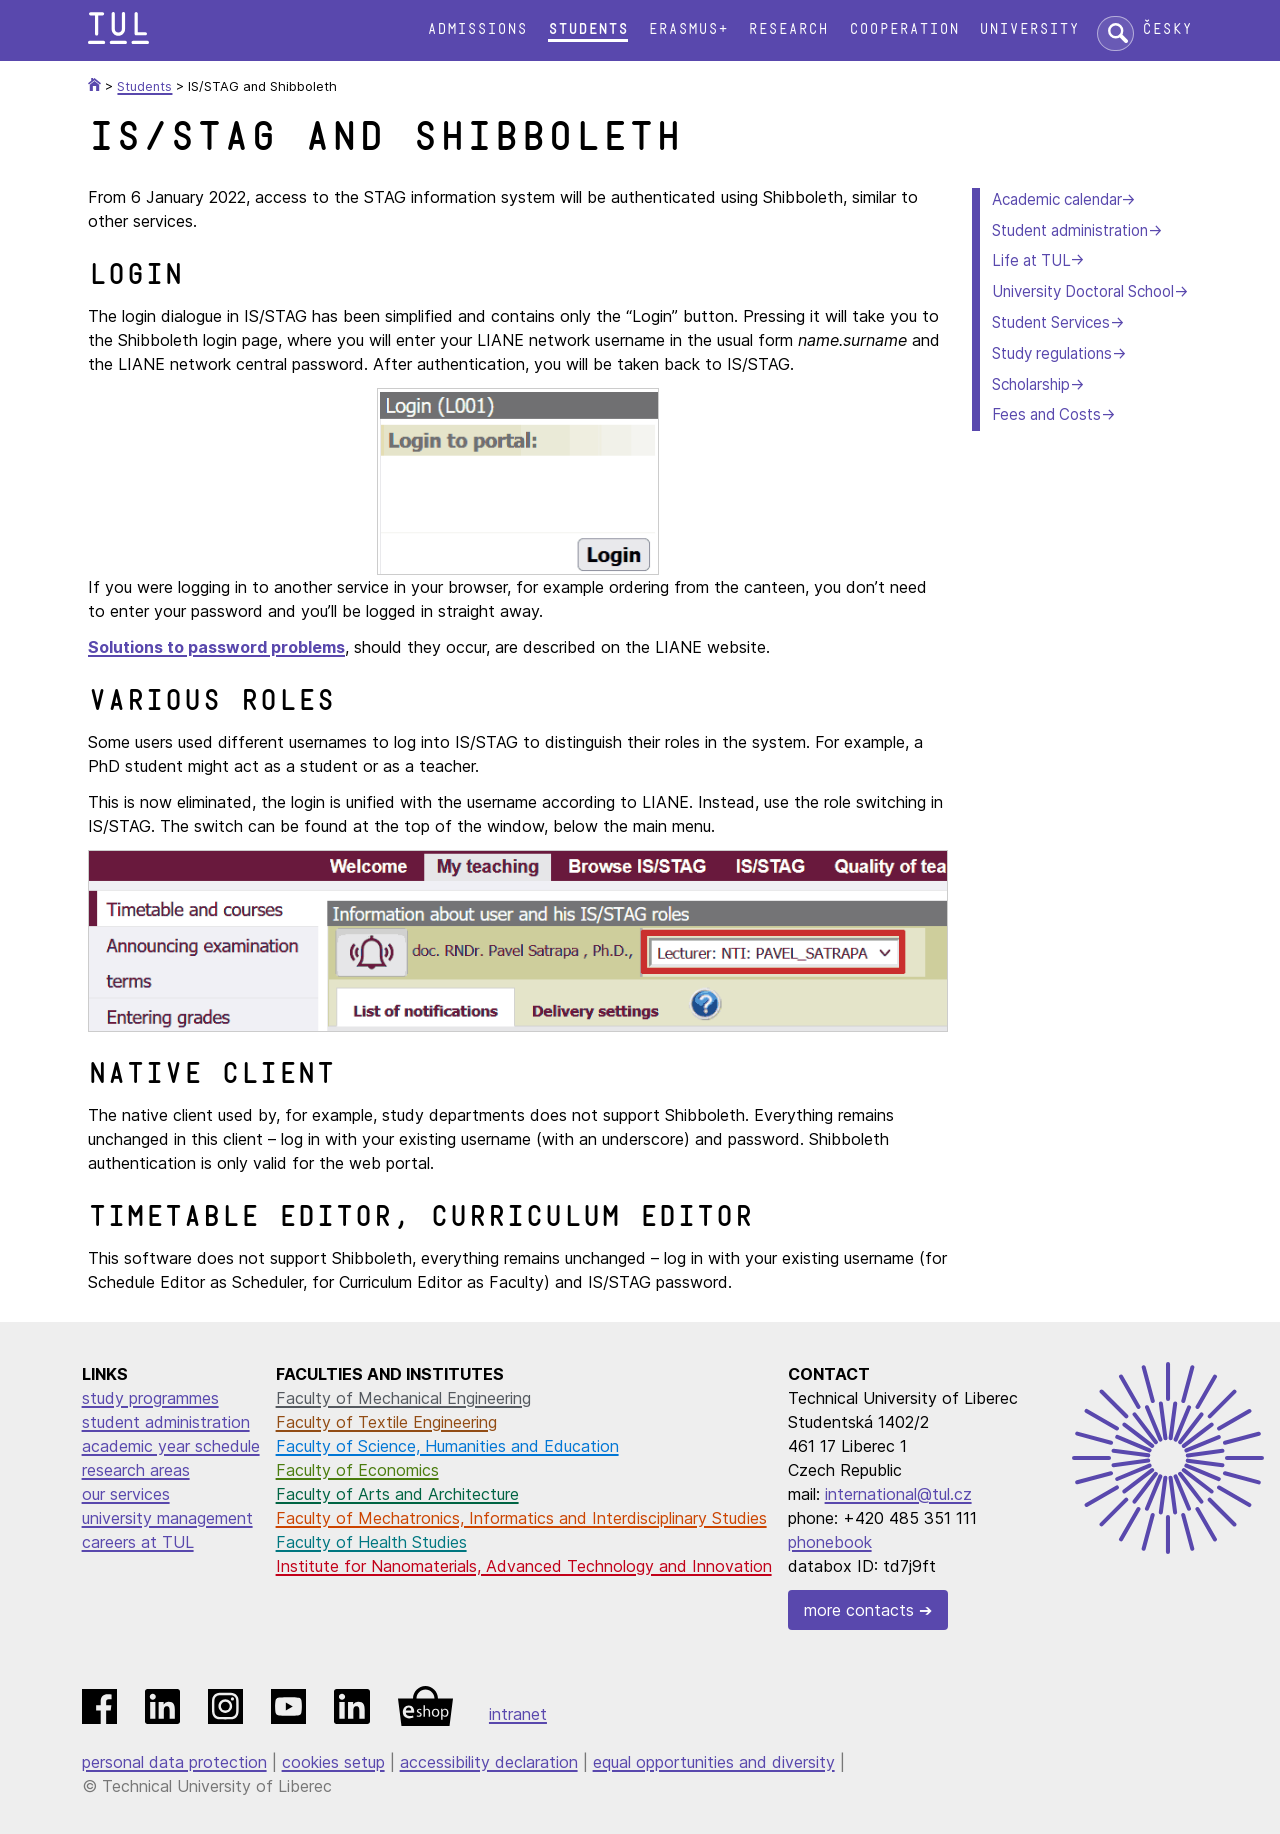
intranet (518, 1714)
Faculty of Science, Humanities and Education (447, 1446)
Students (588, 29)
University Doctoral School (1083, 291)
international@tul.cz (898, 1494)
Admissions (477, 29)
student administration (166, 1422)
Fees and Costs (1046, 414)
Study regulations (1052, 353)
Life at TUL (1031, 260)
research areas (136, 1470)
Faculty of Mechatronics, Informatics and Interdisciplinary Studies (521, 1518)
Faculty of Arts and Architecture (397, 1494)
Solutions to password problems (216, 647)
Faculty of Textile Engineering (386, 1422)
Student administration (1070, 230)
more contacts (859, 1610)
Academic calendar (1056, 199)
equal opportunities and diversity (714, 1762)
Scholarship (1031, 384)
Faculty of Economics (357, 1470)
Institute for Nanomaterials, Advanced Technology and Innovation (524, 1566)
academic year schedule (171, 1446)
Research (788, 29)
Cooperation (904, 29)
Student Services (1051, 322)
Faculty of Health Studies (371, 1542)
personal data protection (174, 1762)
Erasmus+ (688, 29)
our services (126, 1494)
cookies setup (333, 1762)
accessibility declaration (489, 1762)
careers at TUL (138, 1542)
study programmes (150, 1398)
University (1029, 29)
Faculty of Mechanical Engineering (403, 1398)
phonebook (830, 1542)
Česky (1167, 29)
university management (167, 1518)
